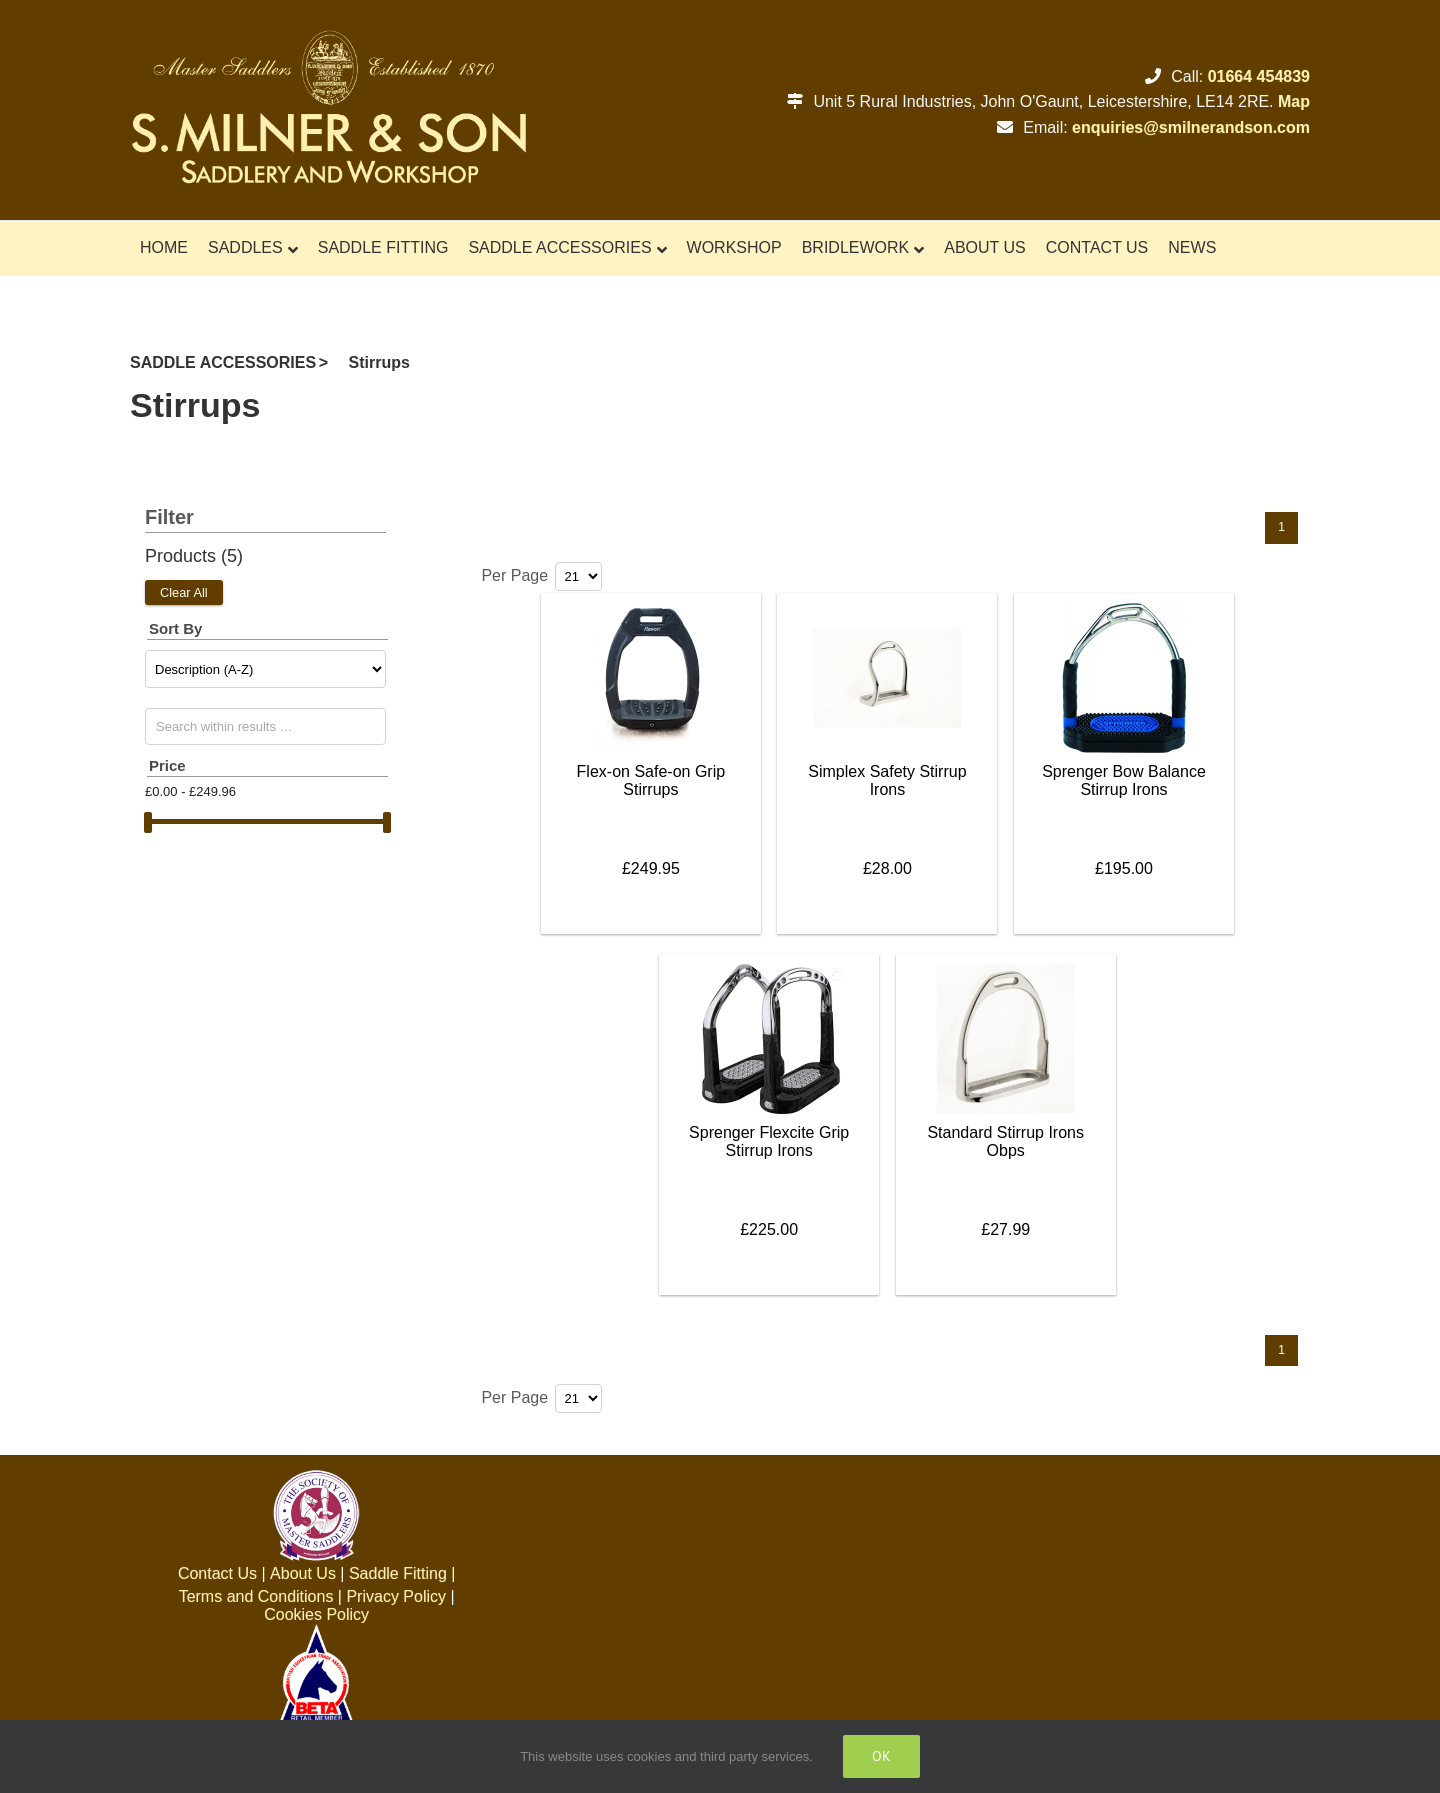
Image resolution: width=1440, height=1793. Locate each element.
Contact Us (217, 1573)
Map (1294, 101)
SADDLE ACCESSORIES (223, 362)
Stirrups (379, 362)
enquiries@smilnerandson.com (1191, 127)
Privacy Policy (396, 1596)
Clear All (184, 592)
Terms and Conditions (256, 1596)
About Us (303, 1573)
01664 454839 (1259, 76)
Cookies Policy (316, 1614)
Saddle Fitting (398, 1573)
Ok (881, 1756)
